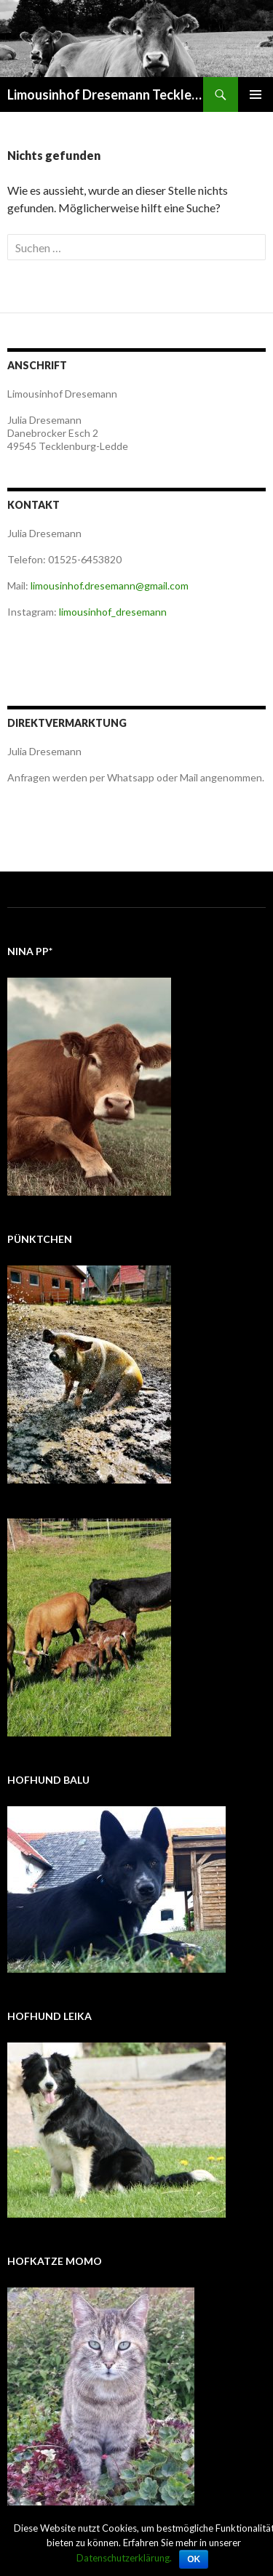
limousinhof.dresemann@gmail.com (110, 585)
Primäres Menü (255, 94)
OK (193, 2559)
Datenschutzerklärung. (124, 2558)
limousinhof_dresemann (113, 611)
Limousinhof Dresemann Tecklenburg (105, 94)
